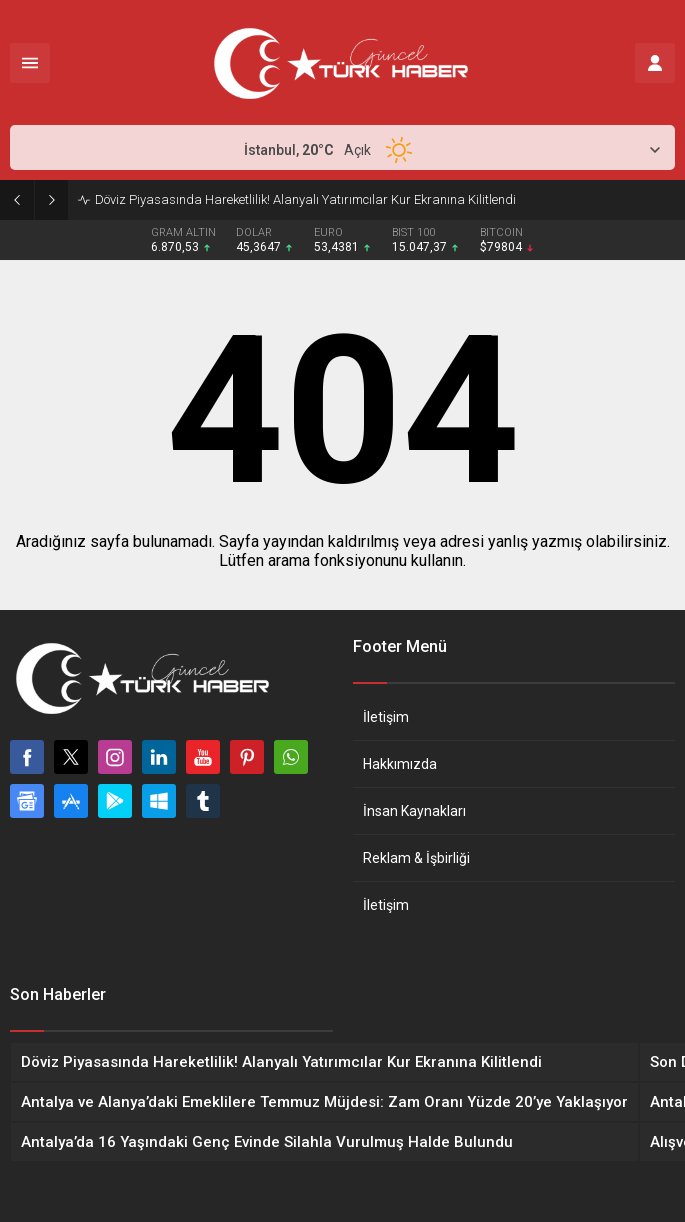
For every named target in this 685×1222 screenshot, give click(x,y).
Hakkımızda (400, 764)
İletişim (386, 717)
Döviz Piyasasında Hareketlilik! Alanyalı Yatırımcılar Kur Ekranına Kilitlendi (305, 199)
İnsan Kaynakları (414, 811)
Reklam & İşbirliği (416, 858)
